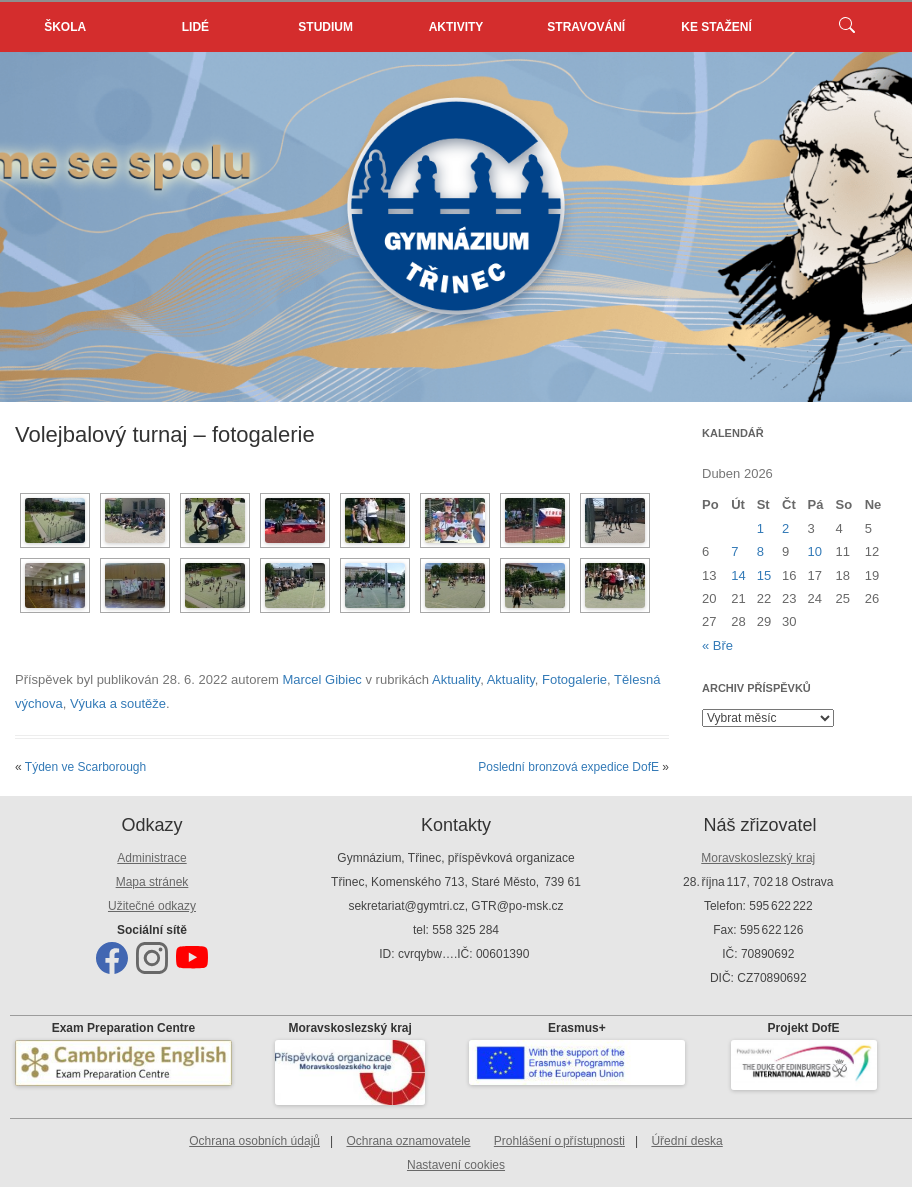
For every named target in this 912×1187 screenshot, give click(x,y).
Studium (325, 27)
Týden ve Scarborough (85, 767)
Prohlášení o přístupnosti (559, 1141)
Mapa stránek (152, 882)
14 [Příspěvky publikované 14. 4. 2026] (738, 575)
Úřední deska (686, 1141)
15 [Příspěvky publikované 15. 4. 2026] (764, 575)
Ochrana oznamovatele (408, 1141)
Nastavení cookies (456, 1165)
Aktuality (456, 679)
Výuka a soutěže (118, 703)
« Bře (717, 645)
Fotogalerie (574, 679)
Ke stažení (716, 27)
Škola (65, 27)
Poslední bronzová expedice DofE (568, 767)
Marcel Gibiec (321, 679)
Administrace (151, 858)
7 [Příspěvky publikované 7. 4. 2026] (734, 551)
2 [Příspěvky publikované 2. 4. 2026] (785, 528)
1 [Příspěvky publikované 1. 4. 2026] (760, 528)
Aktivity (456, 27)
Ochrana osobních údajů (254, 1141)
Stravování (586, 27)
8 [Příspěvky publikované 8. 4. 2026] (760, 551)
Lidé (195, 27)
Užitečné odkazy (152, 906)
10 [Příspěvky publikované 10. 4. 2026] (815, 551)
